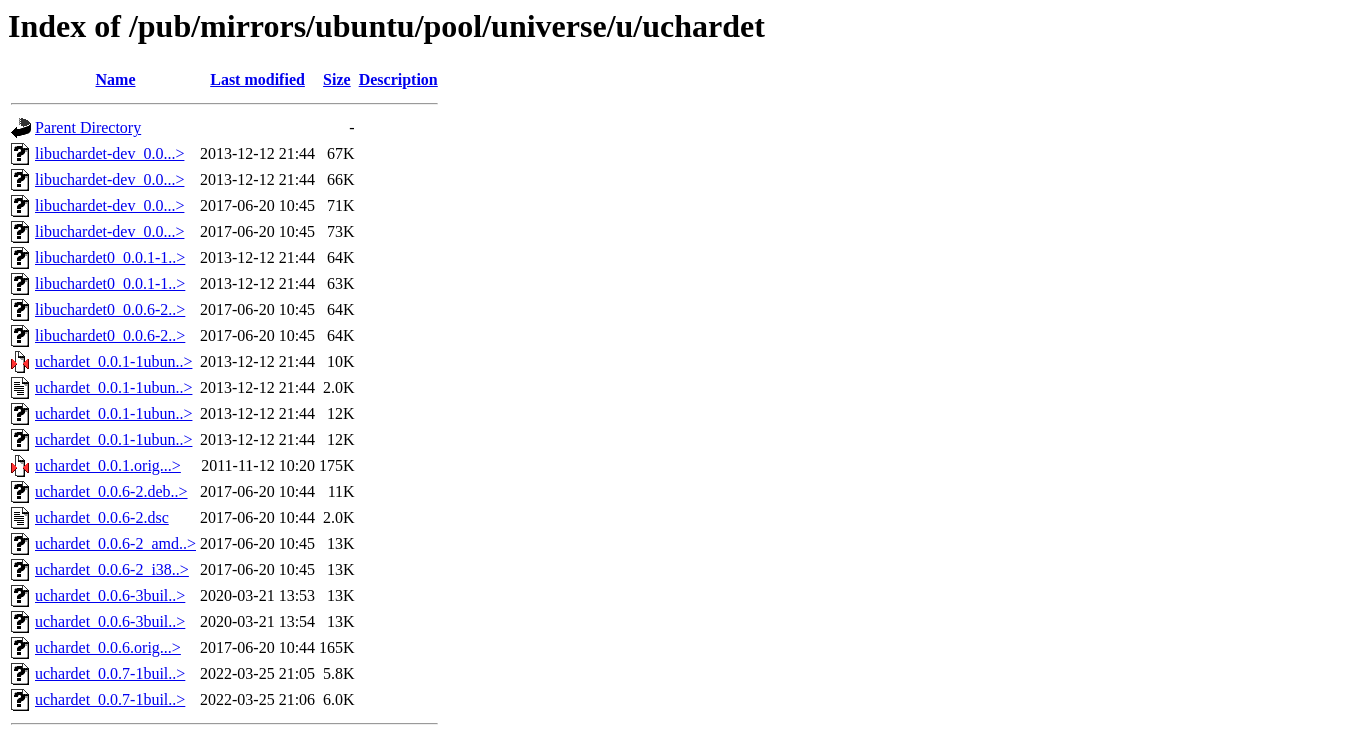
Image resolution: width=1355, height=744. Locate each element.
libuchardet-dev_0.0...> (109, 153)
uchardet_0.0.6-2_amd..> (115, 543)
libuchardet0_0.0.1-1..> (110, 257)
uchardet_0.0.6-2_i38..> (112, 569)
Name (116, 79)
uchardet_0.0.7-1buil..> (110, 673)
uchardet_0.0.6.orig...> (108, 647)
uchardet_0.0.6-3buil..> (110, 595)
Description (398, 79)
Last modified (257, 79)
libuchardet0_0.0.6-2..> (110, 309)
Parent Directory (88, 127)
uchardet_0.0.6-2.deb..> (111, 491)
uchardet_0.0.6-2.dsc (102, 517)
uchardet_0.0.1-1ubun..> (113, 361)
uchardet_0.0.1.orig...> (108, 465)
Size (337, 79)
